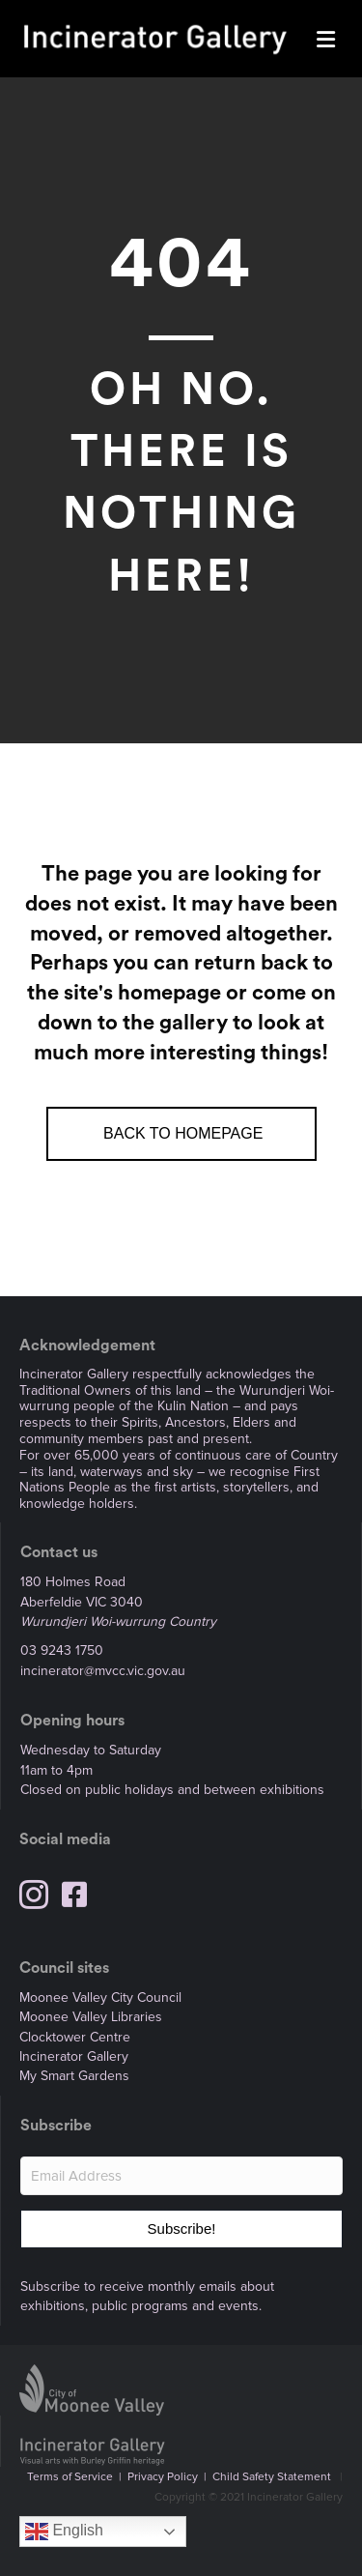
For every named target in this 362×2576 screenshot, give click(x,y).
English (64, 2531)
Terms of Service (70, 2477)
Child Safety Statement (271, 2477)
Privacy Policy (162, 2477)
